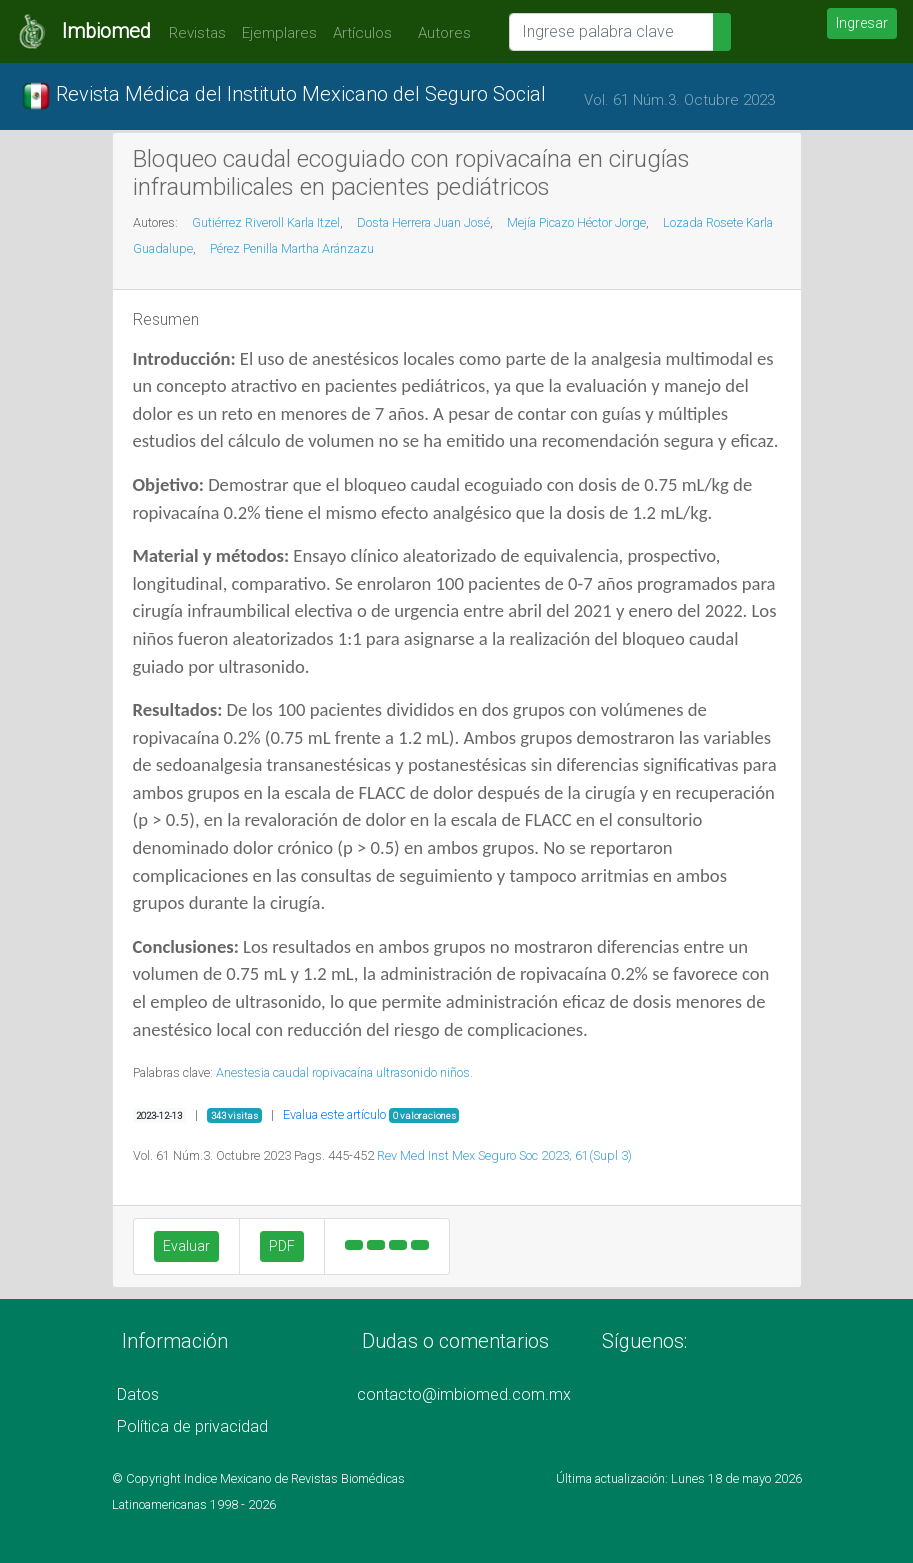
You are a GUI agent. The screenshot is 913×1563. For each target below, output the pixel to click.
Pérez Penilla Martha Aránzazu (292, 248)
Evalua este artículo (334, 1114)
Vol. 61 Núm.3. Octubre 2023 (679, 100)
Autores (439, 33)
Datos (138, 1394)
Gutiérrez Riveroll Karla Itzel (266, 222)
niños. (456, 1072)
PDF (282, 1246)
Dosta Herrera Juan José (423, 222)
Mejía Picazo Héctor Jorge (576, 222)
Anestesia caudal (262, 1072)
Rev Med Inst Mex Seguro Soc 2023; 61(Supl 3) (504, 1155)
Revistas (192, 33)
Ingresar (862, 23)
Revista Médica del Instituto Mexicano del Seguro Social (283, 96)
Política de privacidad (192, 1426)
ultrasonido (406, 1072)
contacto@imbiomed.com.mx (464, 1394)
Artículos (362, 33)
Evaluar (186, 1246)
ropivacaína (342, 1072)
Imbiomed (106, 31)
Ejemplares (279, 33)
